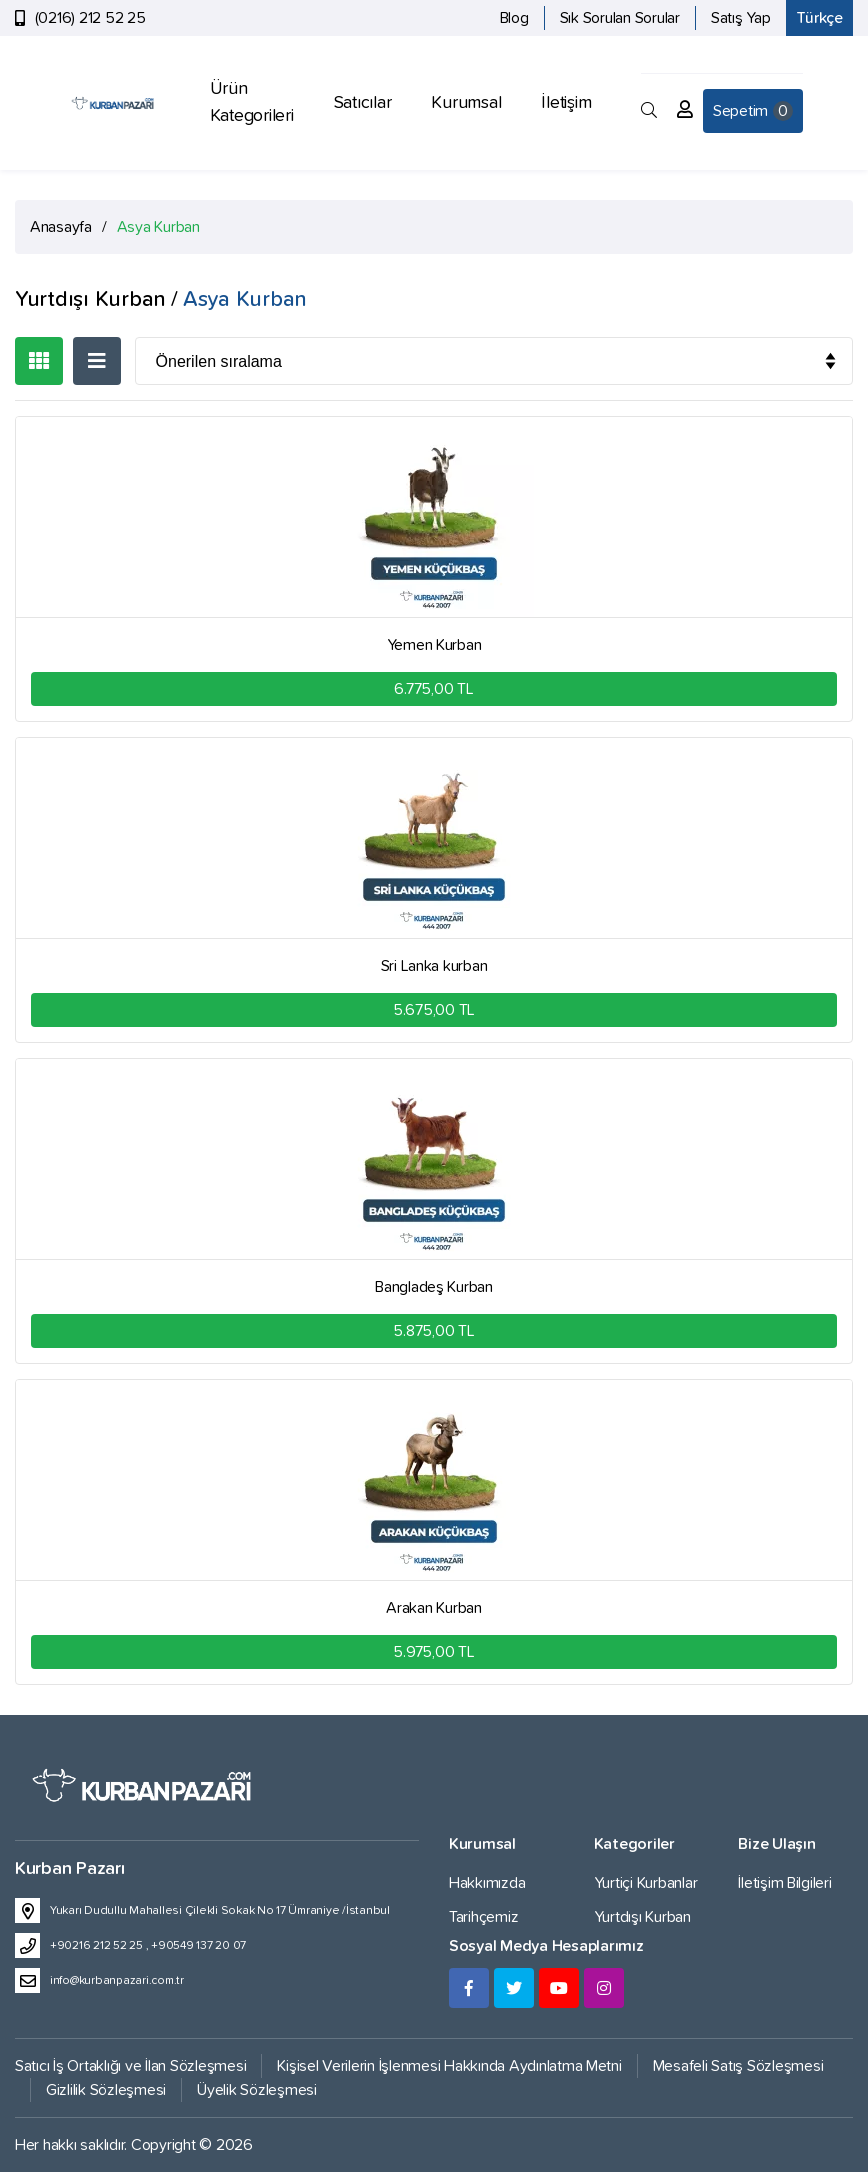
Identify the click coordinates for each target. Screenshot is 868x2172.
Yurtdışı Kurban (642, 1917)
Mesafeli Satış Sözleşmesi (738, 2066)
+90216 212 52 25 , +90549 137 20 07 (148, 1946)
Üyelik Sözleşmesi (257, 2090)
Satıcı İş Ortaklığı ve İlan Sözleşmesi (130, 2066)
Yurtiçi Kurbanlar (646, 1883)
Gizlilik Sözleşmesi (106, 2090)
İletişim (566, 103)
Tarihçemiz (483, 1917)
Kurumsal (466, 103)
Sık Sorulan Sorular (620, 18)
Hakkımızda (487, 1883)
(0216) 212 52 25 (90, 18)
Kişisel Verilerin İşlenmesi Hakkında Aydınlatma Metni (449, 2066)
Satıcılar (363, 103)
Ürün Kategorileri (252, 102)
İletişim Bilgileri (784, 1883)
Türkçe (819, 18)
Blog (514, 18)
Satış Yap (741, 18)
